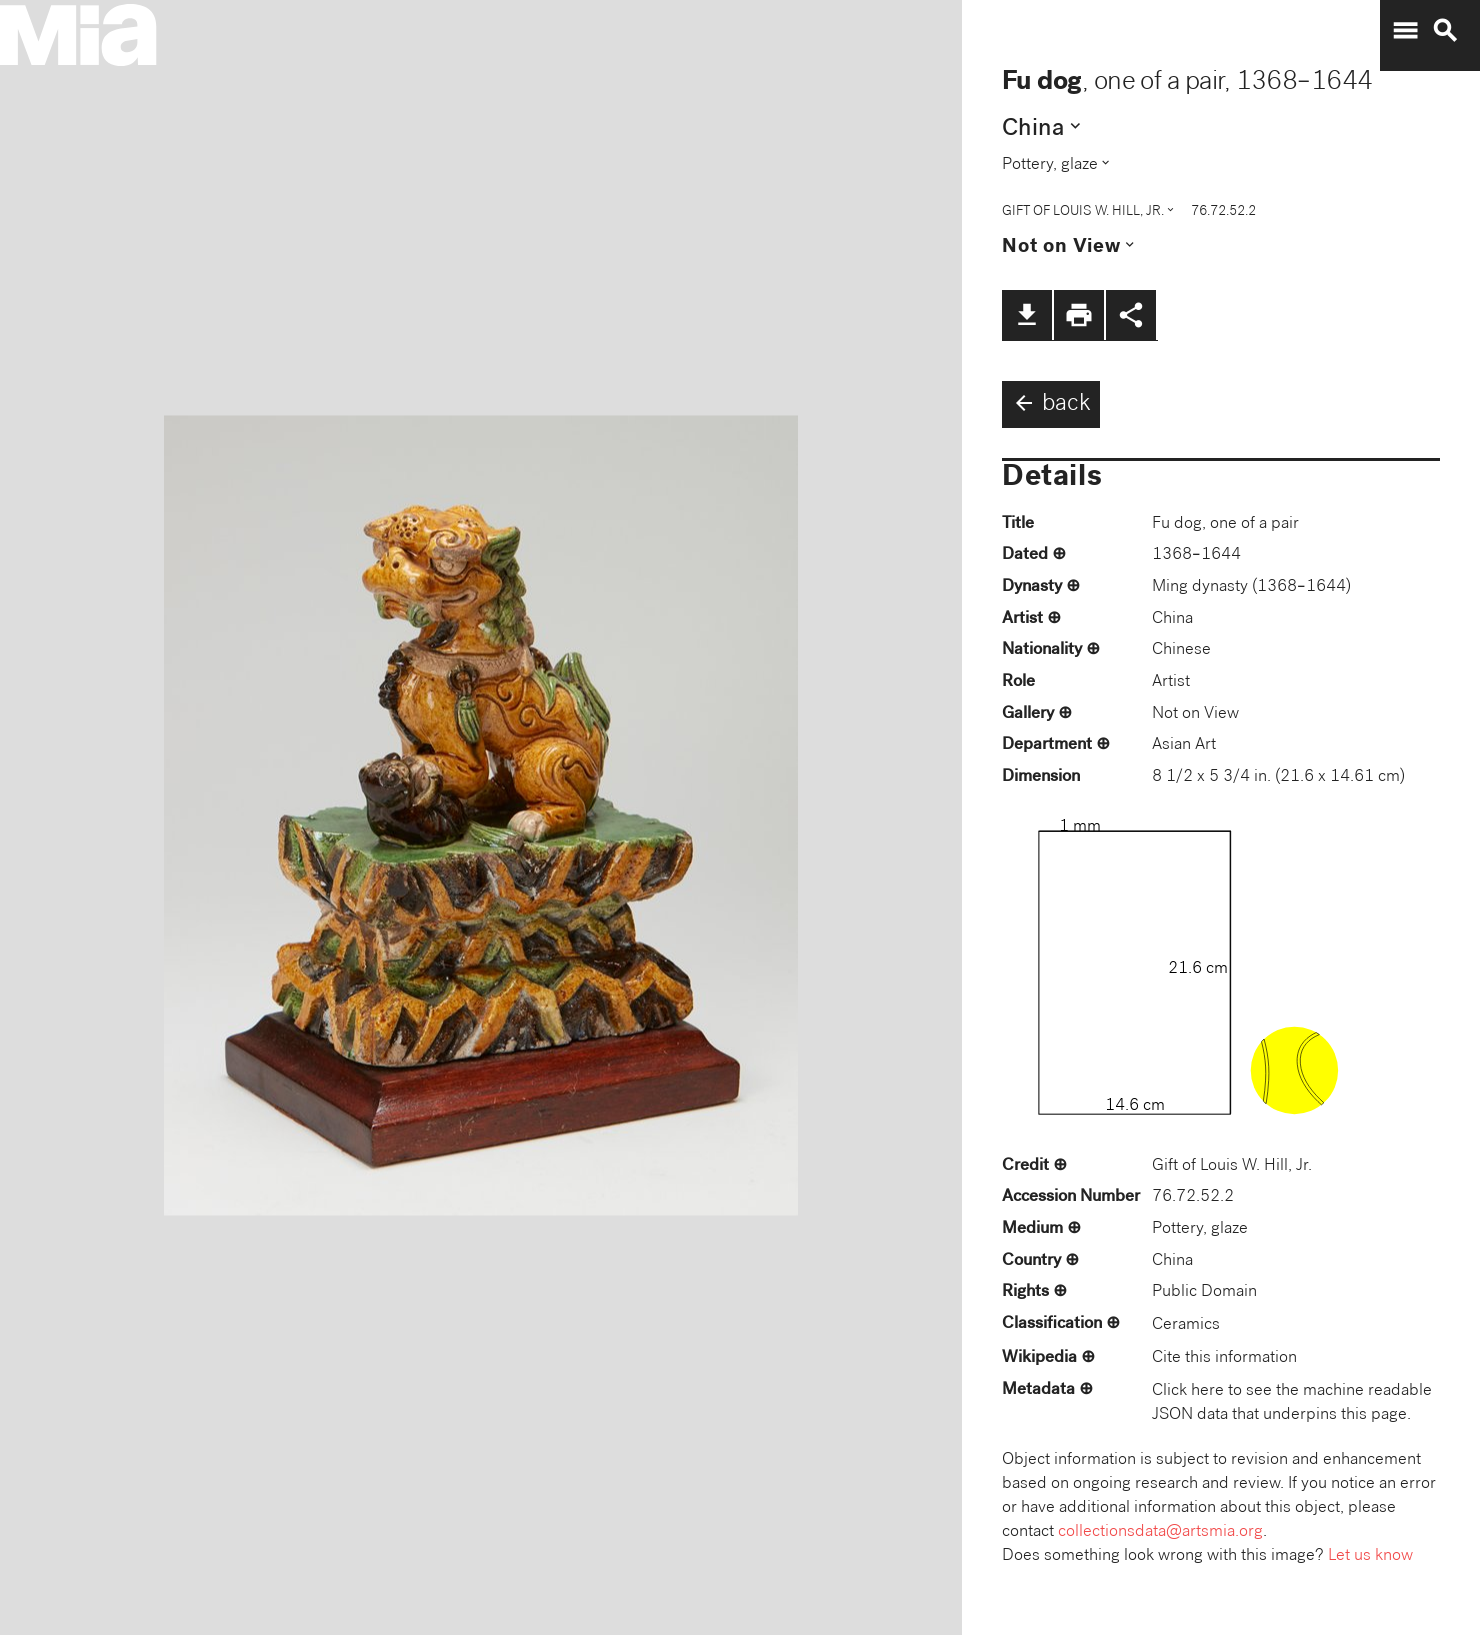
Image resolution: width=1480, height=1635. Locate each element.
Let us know (1370, 1556)
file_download (1027, 315)
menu (1405, 31)
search (1445, 31)
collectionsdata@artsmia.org (1160, 1532)
